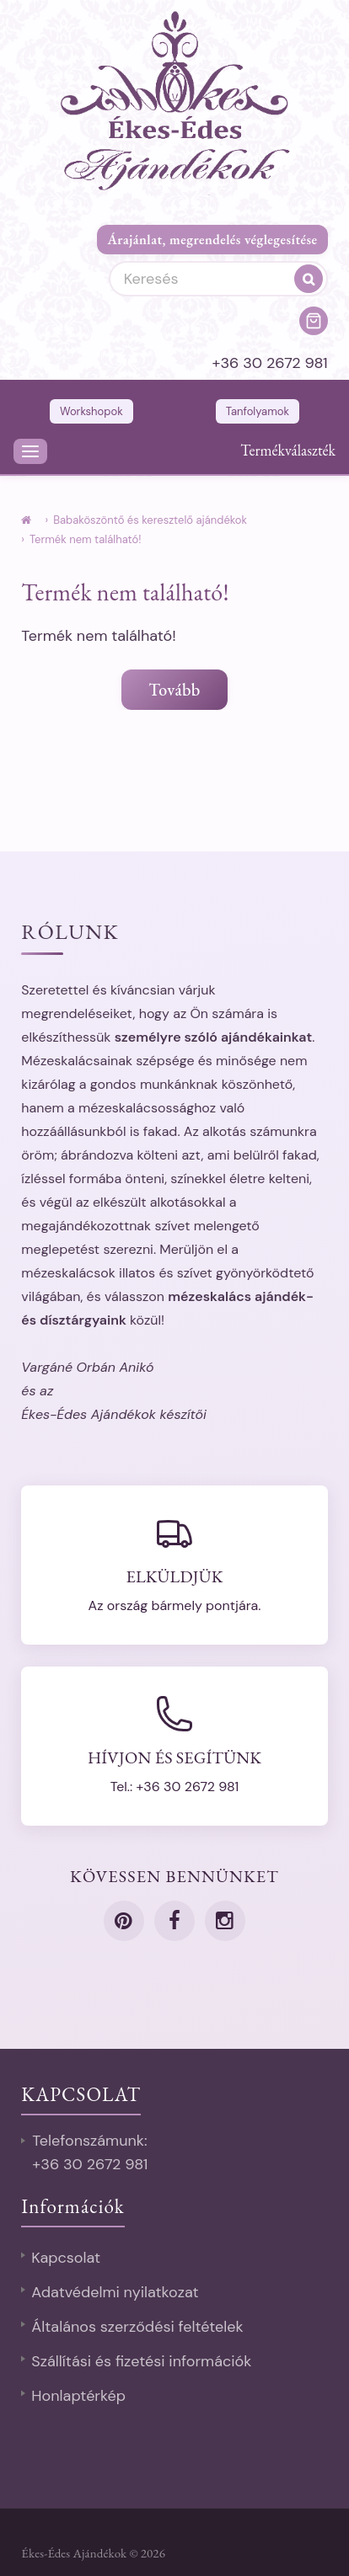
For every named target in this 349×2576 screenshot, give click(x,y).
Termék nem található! (85, 539)
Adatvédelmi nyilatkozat (114, 2292)
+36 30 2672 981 (270, 363)
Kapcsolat (65, 2258)
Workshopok (91, 411)
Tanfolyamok (257, 411)
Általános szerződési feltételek (137, 2327)
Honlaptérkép (78, 2396)
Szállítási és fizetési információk (141, 2361)
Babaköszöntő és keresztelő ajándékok (150, 520)
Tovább (174, 690)
